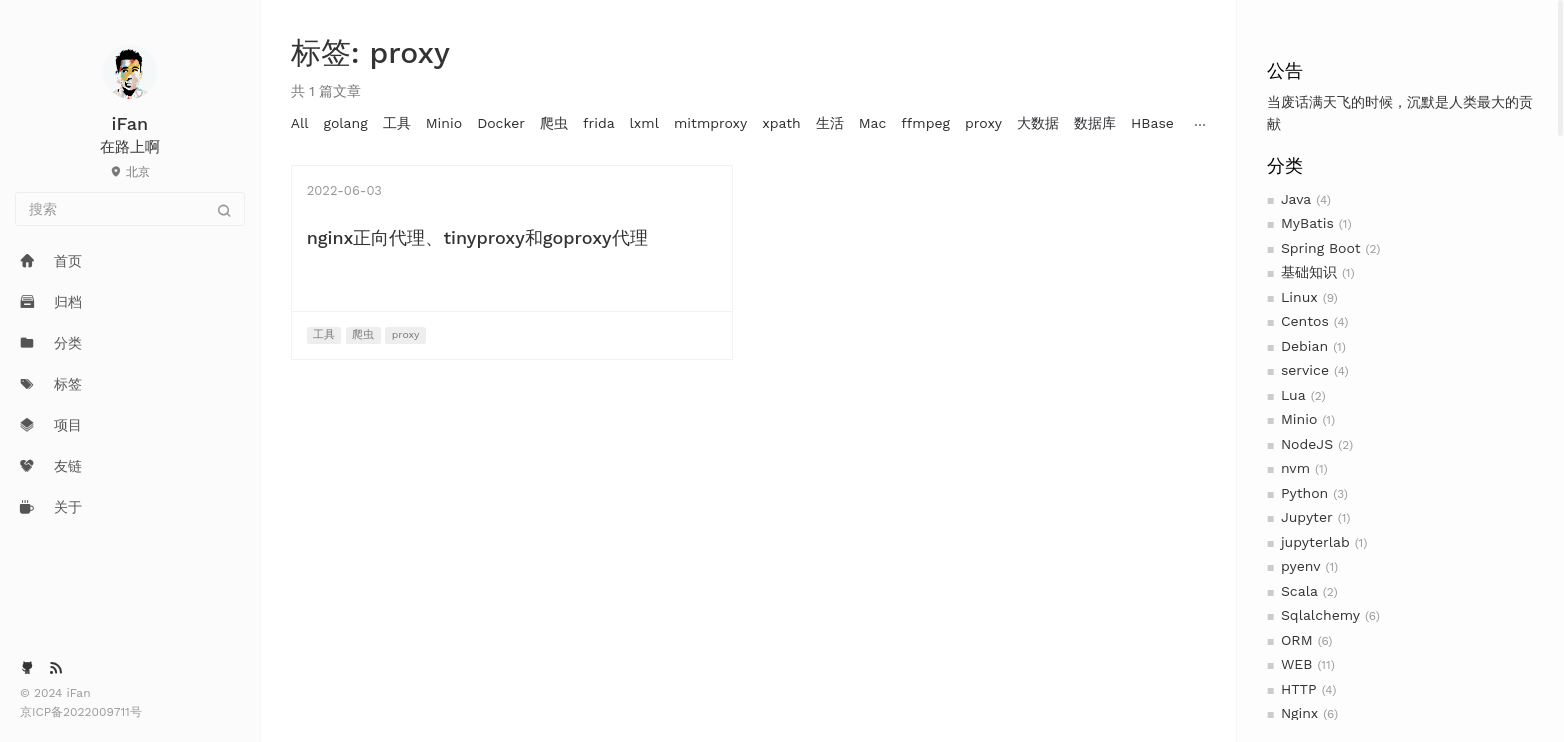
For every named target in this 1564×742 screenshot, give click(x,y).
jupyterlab (1315, 542)
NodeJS (1307, 444)
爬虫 (554, 123)
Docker (501, 123)
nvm (1295, 468)
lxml (644, 123)
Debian (1304, 346)
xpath (781, 123)
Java (1296, 199)
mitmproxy (710, 123)
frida (599, 123)
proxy (983, 123)
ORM (1297, 640)
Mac (873, 123)
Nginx (1299, 713)
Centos (1305, 321)
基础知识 (1309, 272)
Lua (1293, 395)
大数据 (1038, 123)
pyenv (1301, 566)
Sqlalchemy (1320, 615)
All (300, 123)
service (1305, 370)
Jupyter (1307, 517)
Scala (1299, 591)
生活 (830, 123)
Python (1304, 493)
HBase (1152, 123)
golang (345, 123)
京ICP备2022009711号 (81, 712)
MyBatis (1307, 223)
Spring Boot (1321, 248)
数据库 (1095, 123)
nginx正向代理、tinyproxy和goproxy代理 (477, 237)
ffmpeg (925, 123)
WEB (1297, 664)
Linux (1299, 297)
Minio (1299, 419)
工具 (397, 123)
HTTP (1299, 689)
